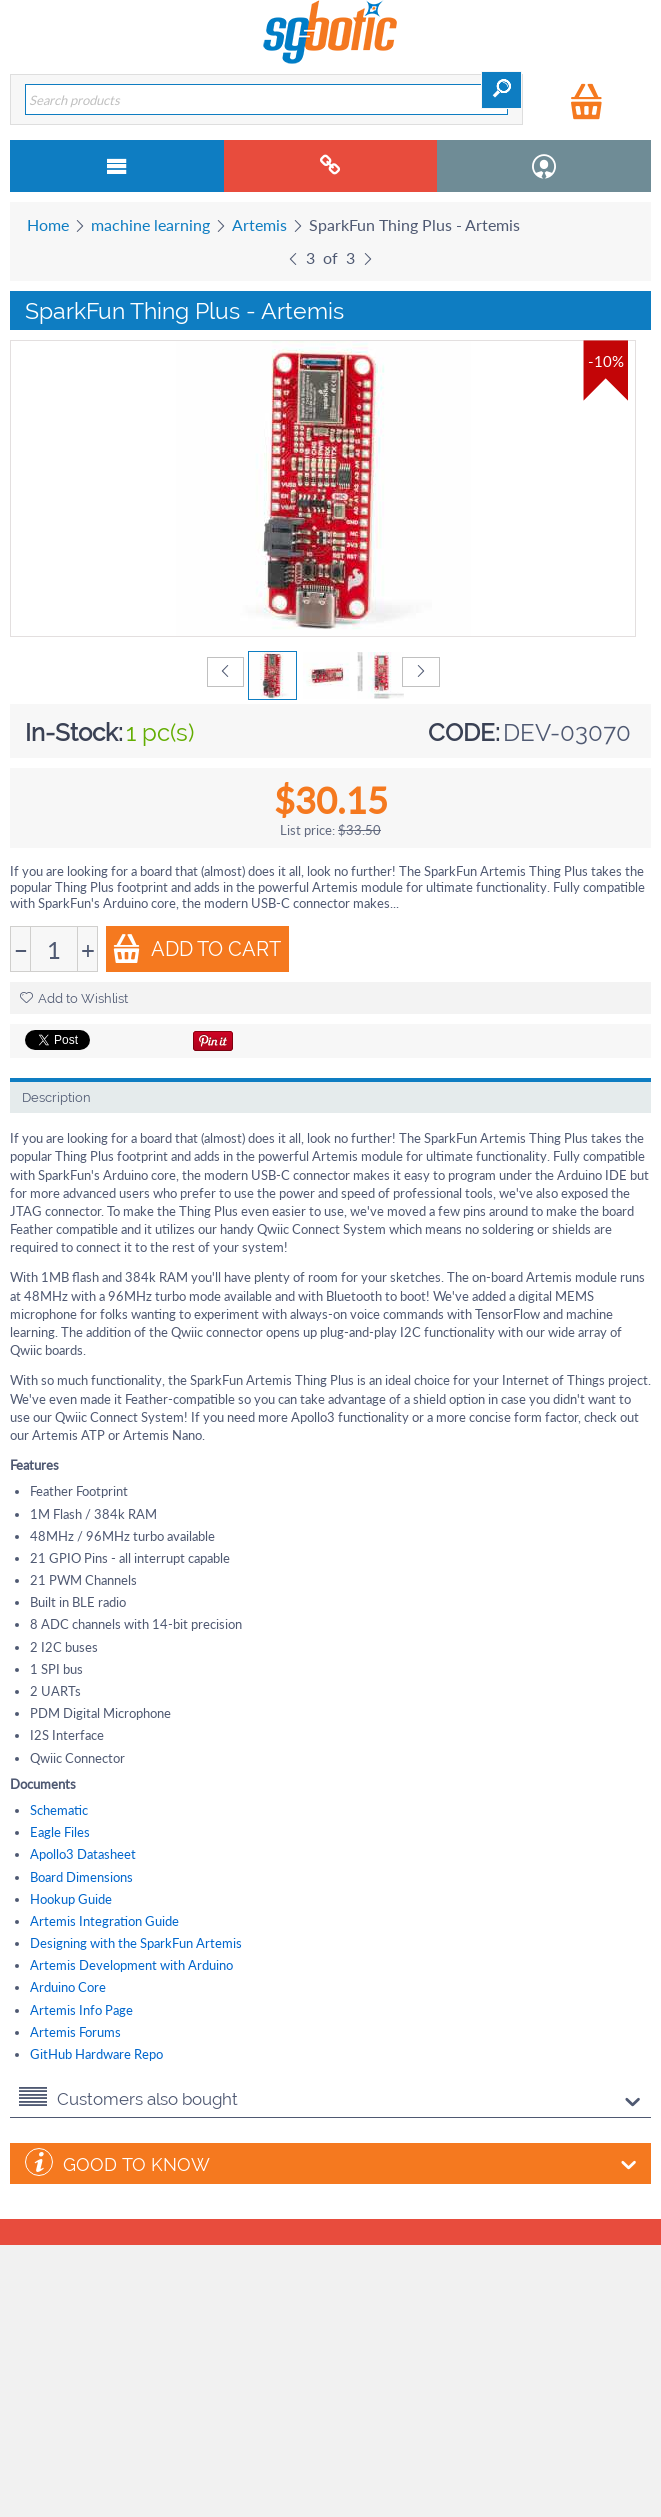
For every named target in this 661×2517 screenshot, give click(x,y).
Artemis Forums (75, 2032)
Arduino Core (68, 1987)
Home (48, 224)
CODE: (464, 732)
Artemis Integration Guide (104, 1921)
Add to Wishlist (74, 998)
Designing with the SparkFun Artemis (136, 1943)
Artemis (259, 224)
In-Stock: (74, 732)
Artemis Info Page (81, 2010)
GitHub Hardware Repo (96, 2054)
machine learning (150, 224)
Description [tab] (56, 1097)
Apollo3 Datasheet (83, 1854)
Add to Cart (196, 948)
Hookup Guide (71, 1899)
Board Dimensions (81, 1877)
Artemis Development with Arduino (131, 1965)
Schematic (59, 1810)
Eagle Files (60, 1832)
